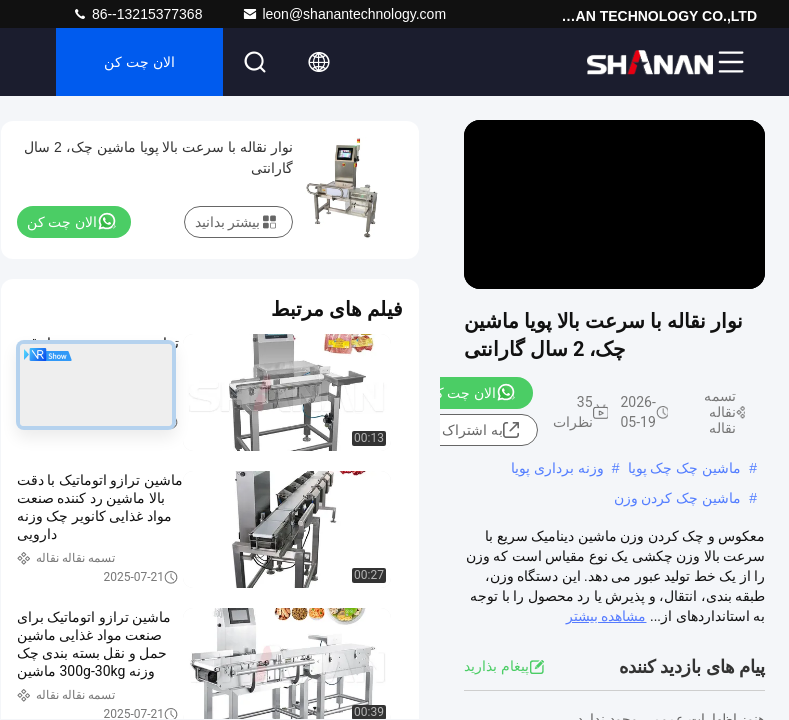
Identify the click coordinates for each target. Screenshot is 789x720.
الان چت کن (139, 62)
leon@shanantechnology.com (344, 14)
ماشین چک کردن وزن (678, 498)
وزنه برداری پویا (557, 468)
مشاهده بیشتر (606, 616)
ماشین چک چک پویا (685, 468)
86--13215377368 (137, 14)
